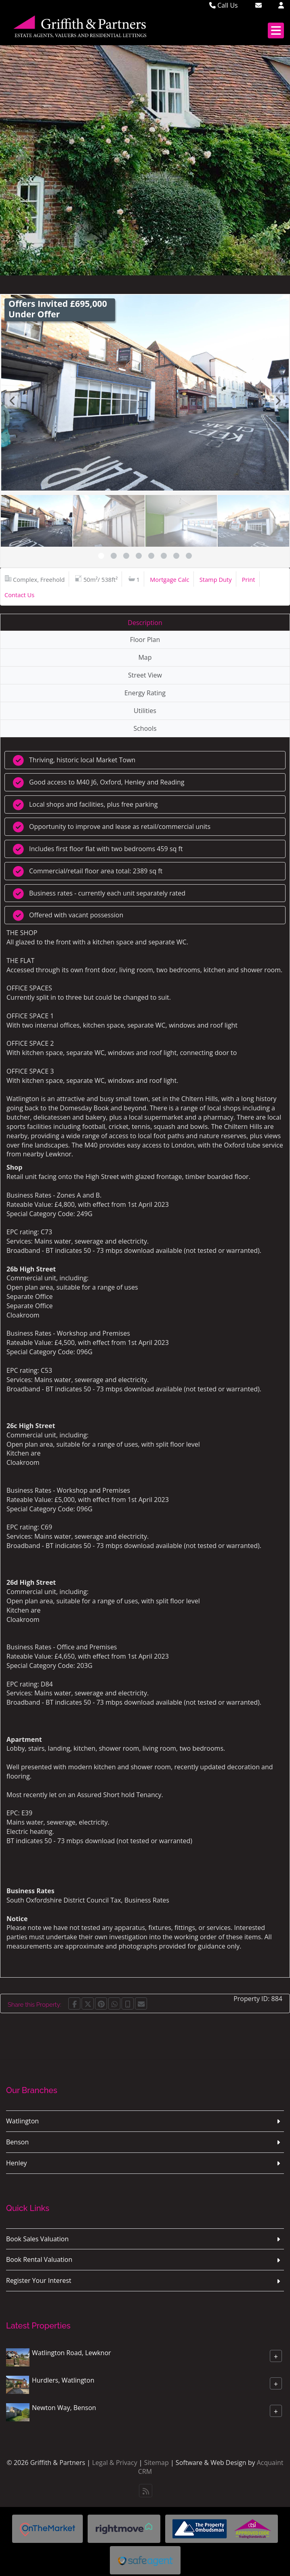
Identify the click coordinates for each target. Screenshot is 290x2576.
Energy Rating (145, 692)
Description (145, 622)
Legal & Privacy (114, 2462)
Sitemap (156, 2462)
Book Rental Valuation (39, 2259)
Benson (17, 2142)
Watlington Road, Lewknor (71, 2352)
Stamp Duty (216, 579)
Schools (144, 728)
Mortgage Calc (169, 579)
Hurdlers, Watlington (63, 2380)
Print (248, 579)
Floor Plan (145, 639)
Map (144, 657)
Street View (145, 675)
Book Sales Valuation (37, 2238)
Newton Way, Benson (64, 2407)
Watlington (22, 2121)
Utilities (145, 710)
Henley (16, 2163)
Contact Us (19, 595)
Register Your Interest (38, 2280)
